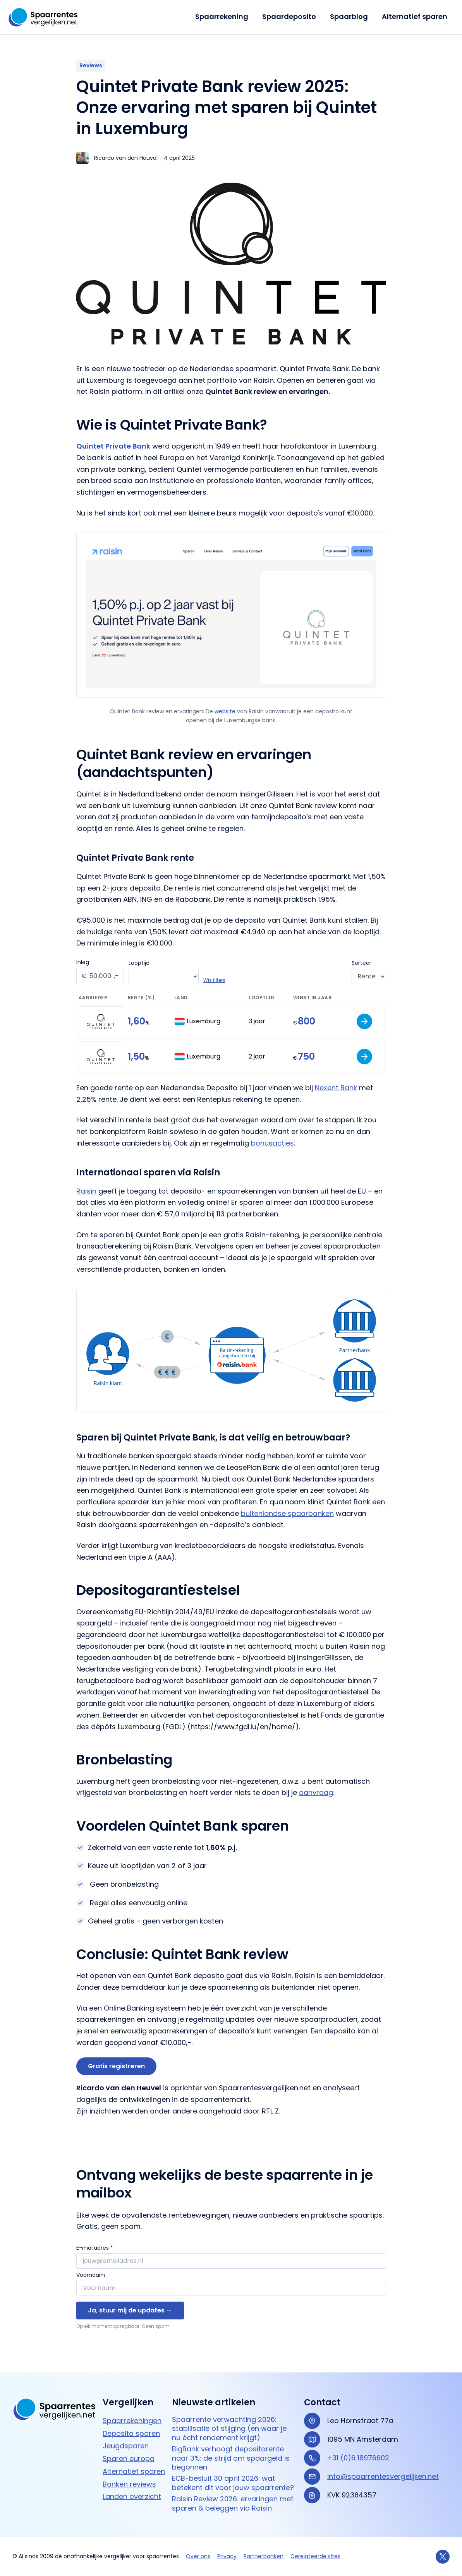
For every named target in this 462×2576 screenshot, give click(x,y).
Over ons (198, 2556)
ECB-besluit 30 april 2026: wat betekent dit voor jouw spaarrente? (233, 2483)
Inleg (82, 962)
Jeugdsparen (126, 2446)
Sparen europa (129, 2458)
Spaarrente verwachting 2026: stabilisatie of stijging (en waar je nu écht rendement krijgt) (229, 2428)
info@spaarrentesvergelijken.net (383, 2476)
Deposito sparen (131, 2433)
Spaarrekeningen (132, 2420)
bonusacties (272, 1143)
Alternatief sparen (414, 16)
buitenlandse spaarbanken (287, 1513)
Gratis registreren (116, 2066)
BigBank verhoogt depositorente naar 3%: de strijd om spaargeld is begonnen (231, 2458)
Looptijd (141, 963)
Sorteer (361, 963)
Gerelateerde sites (315, 2556)
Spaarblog (349, 16)
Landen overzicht (132, 2496)
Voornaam (90, 2275)
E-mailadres (94, 2248)
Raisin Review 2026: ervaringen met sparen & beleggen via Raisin (233, 2503)
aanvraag (316, 1792)
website (225, 711)
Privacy (227, 2556)
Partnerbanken (263, 2556)
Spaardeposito (289, 16)
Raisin (86, 1191)
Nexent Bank (336, 1088)
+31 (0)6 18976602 (358, 2458)
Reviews (90, 65)
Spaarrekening (221, 16)
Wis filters (216, 980)
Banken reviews (129, 2484)
